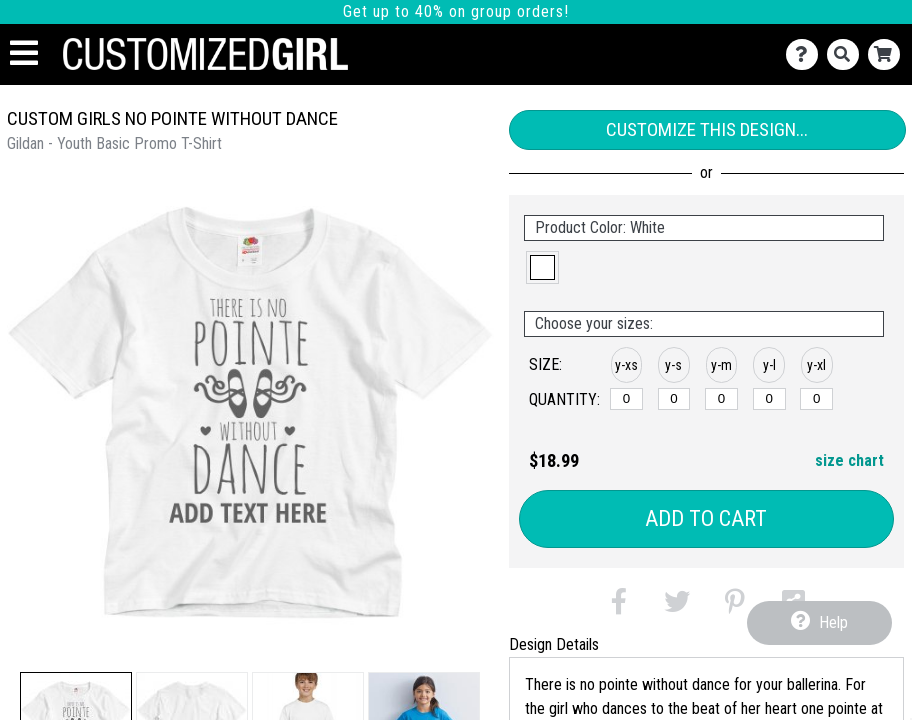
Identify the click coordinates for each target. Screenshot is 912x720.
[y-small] (674, 399)
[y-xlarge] (816, 399)
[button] (542, 267)
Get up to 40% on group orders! (456, 11)
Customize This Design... (707, 129)
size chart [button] (849, 460)
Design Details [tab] (554, 644)
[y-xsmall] (626, 399)
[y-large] (769, 399)
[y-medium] (721, 399)
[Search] (847, 54)
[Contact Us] (806, 54)
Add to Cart (706, 518)
